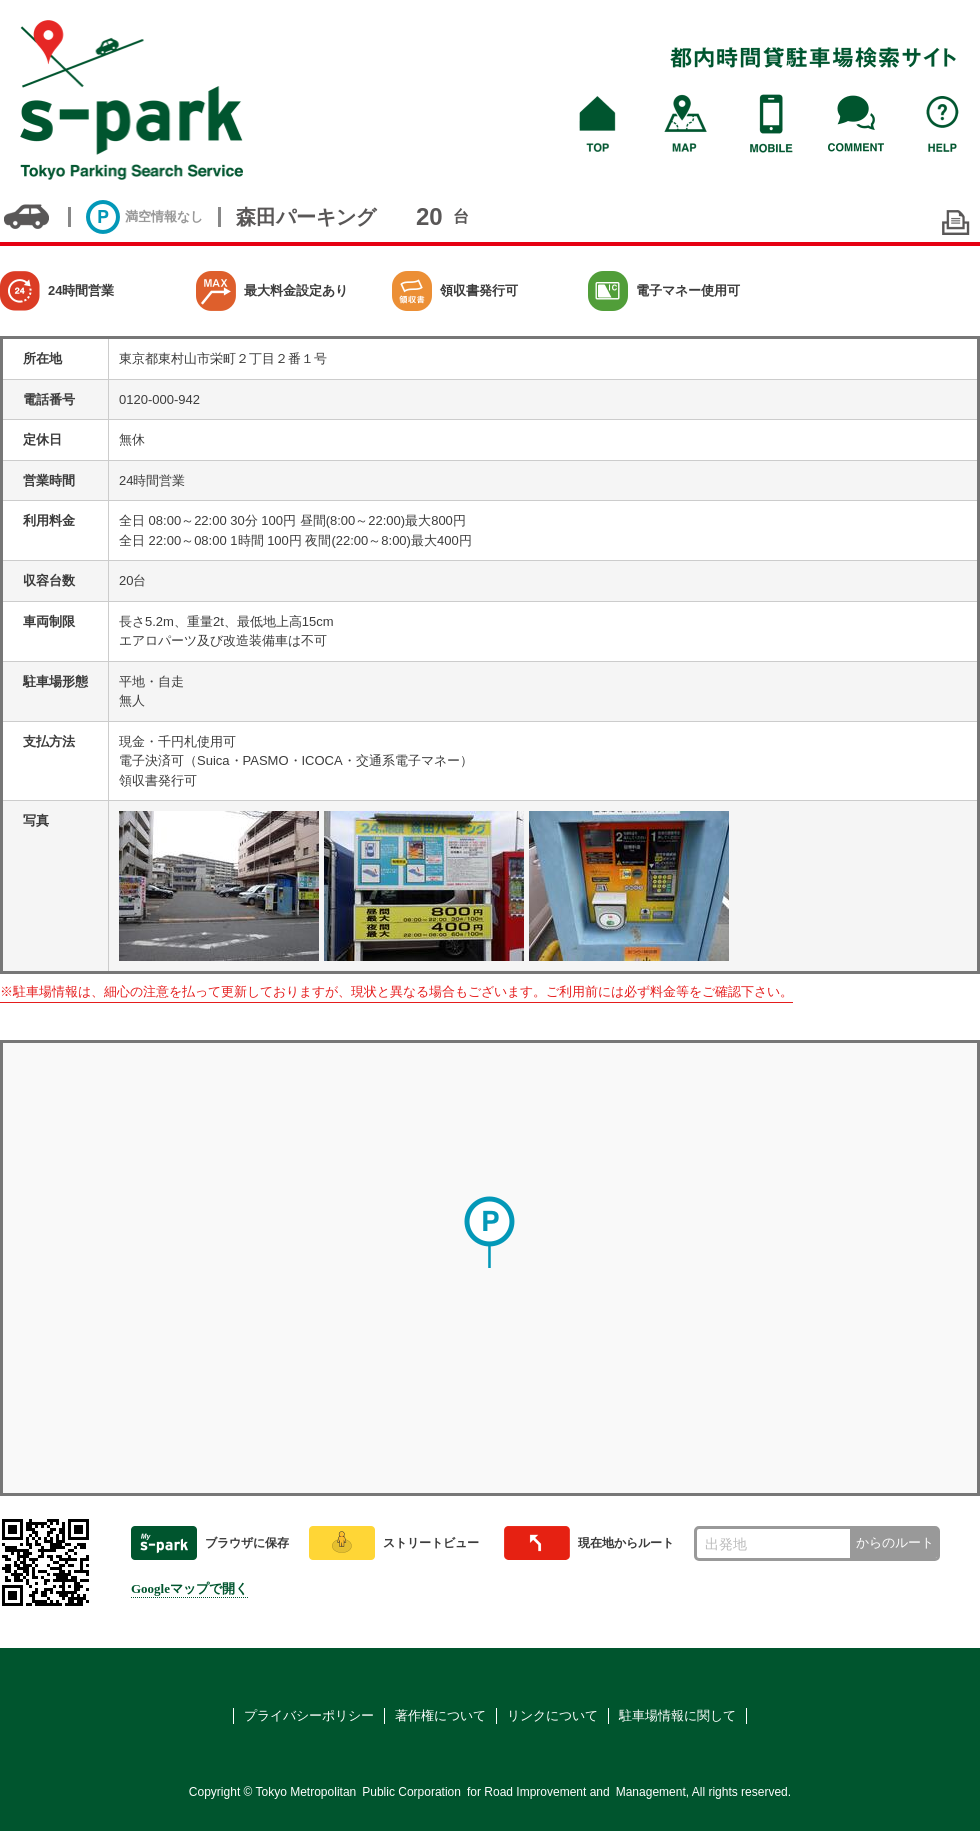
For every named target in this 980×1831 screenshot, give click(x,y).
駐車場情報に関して (677, 1715)
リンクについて (552, 1715)
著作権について (440, 1715)
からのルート (895, 1542)
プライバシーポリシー (309, 1715)
